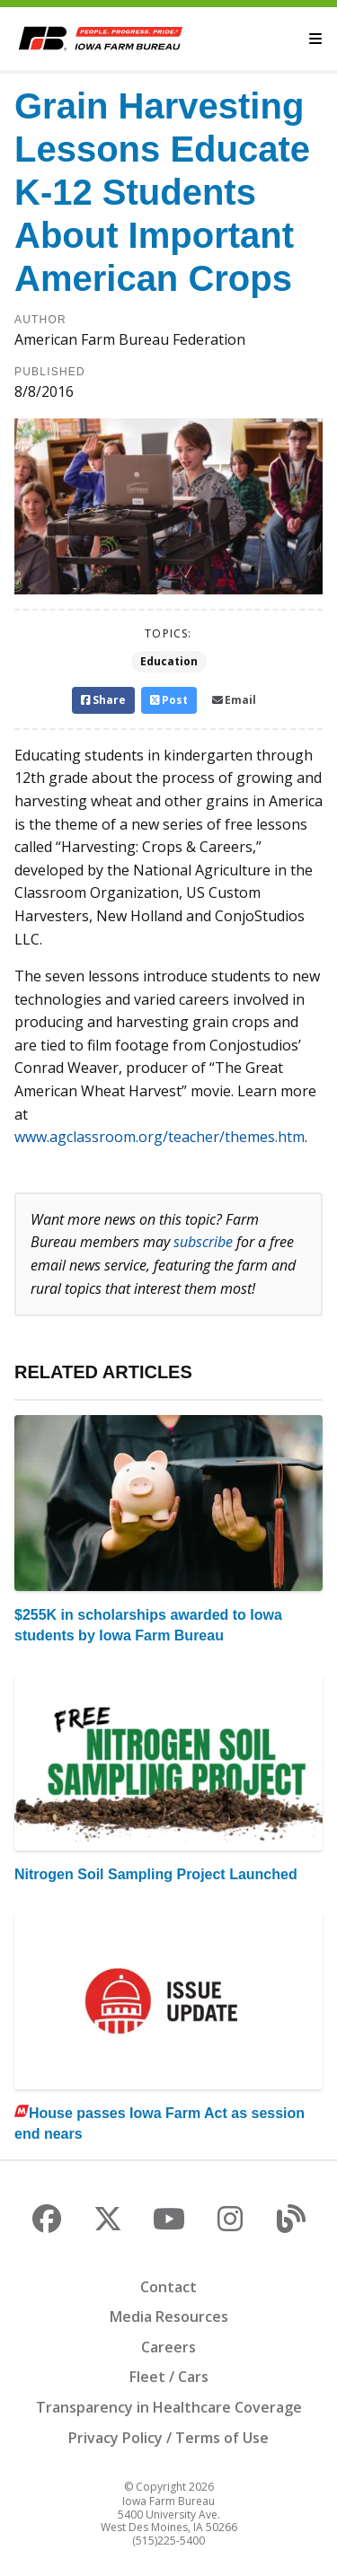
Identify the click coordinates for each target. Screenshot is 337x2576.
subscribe (203, 1242)
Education (169, 661)
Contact (168, 2287)
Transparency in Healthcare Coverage (169, 2407)
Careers (168, 2347)
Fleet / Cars (168, 2377)
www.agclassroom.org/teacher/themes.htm (159, 1137)
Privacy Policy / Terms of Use (168, 2438)
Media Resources (169, 2316)
